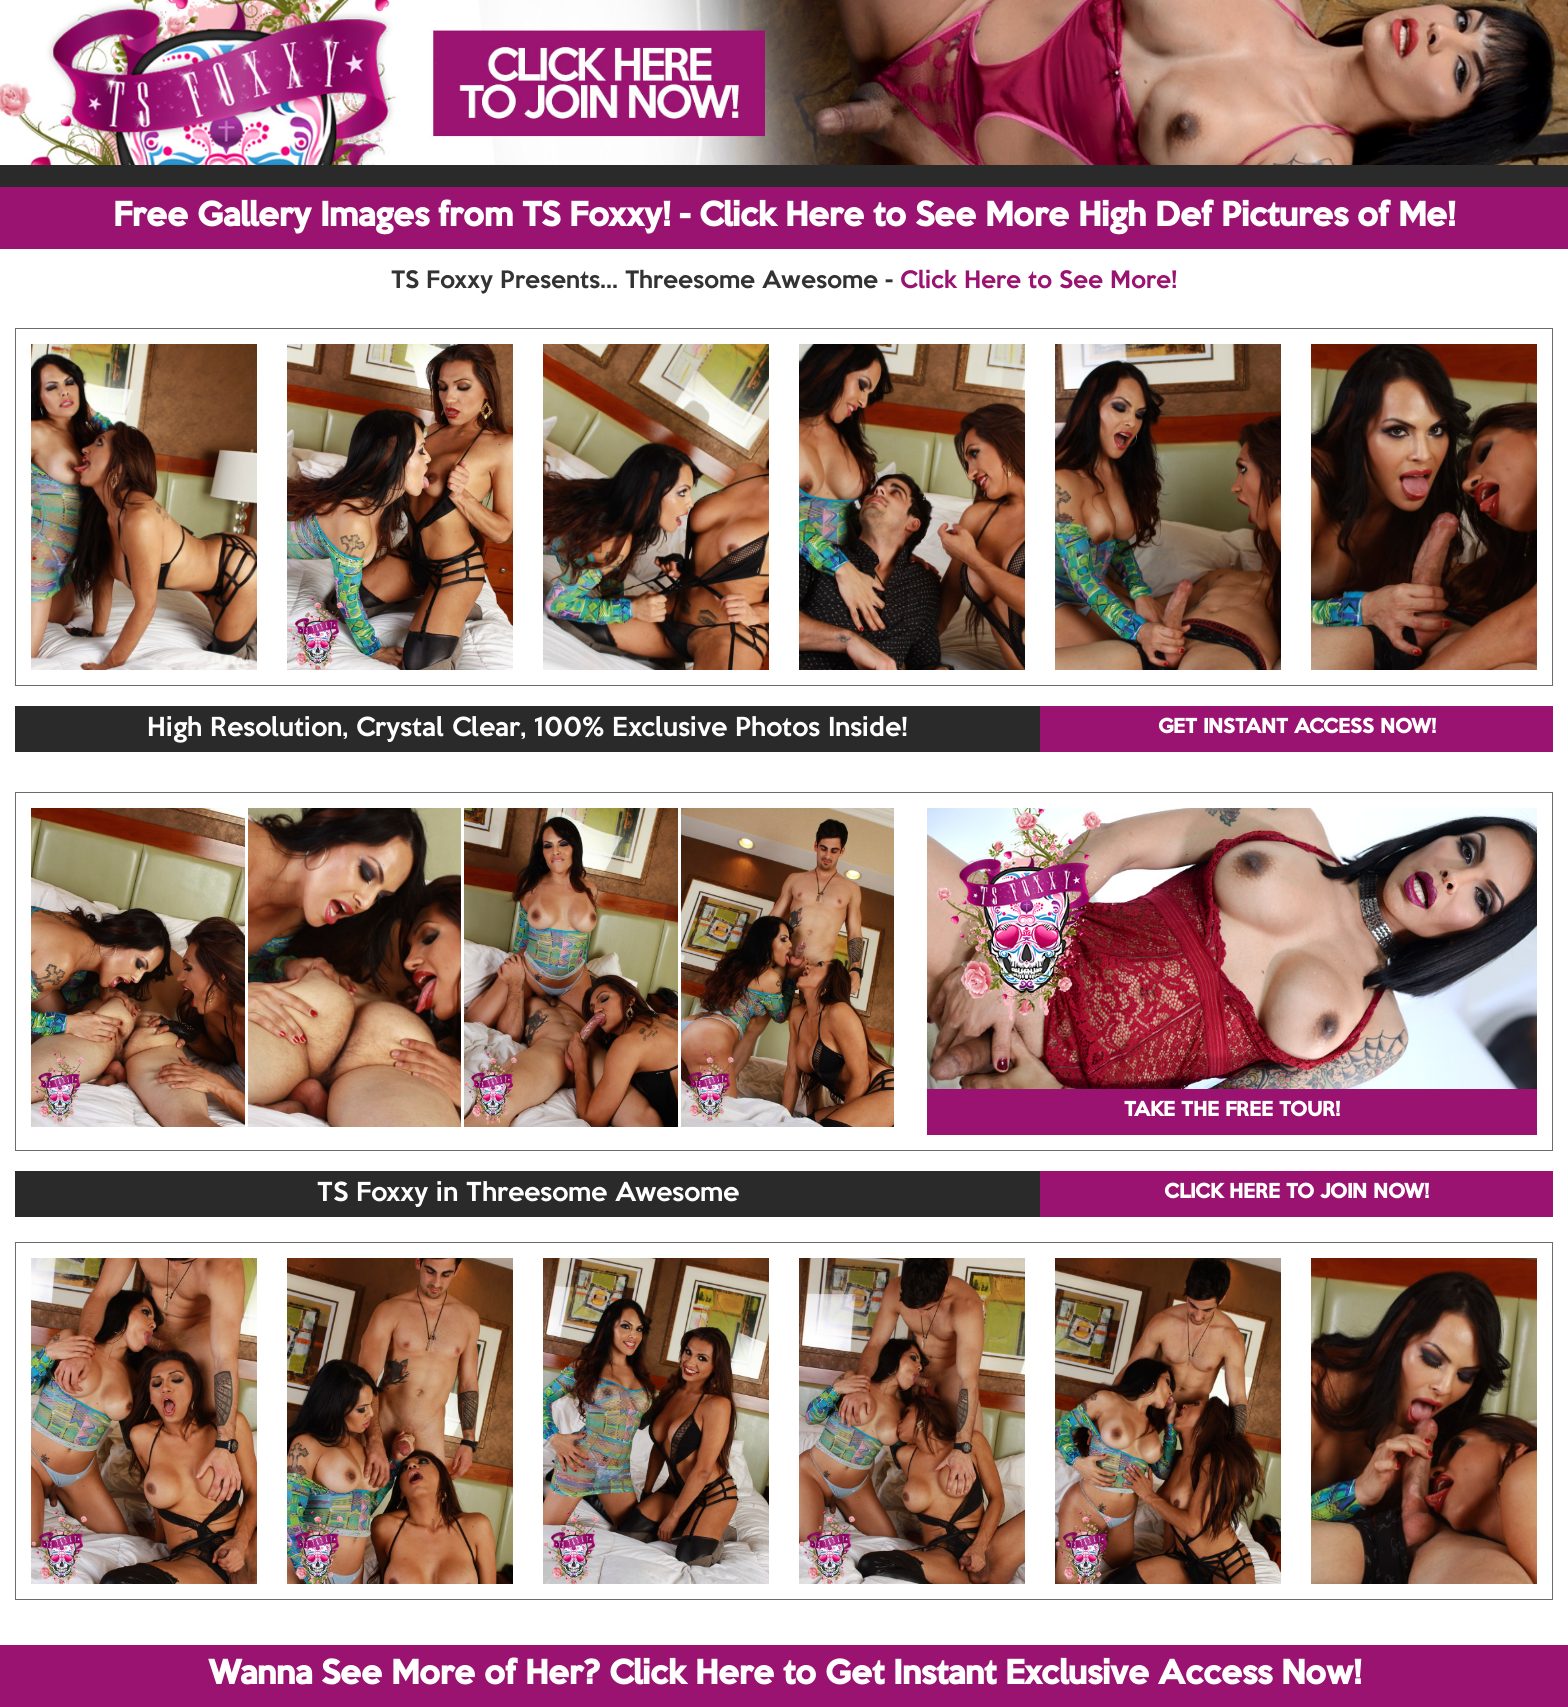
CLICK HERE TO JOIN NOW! (1296, 1193)
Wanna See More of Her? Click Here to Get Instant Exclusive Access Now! (784, 1675)
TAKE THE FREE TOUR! (1232, 1111)
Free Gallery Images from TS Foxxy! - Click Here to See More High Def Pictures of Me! (784, 217)
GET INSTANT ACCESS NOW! (1297, 728)
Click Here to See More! (1038, 281)
